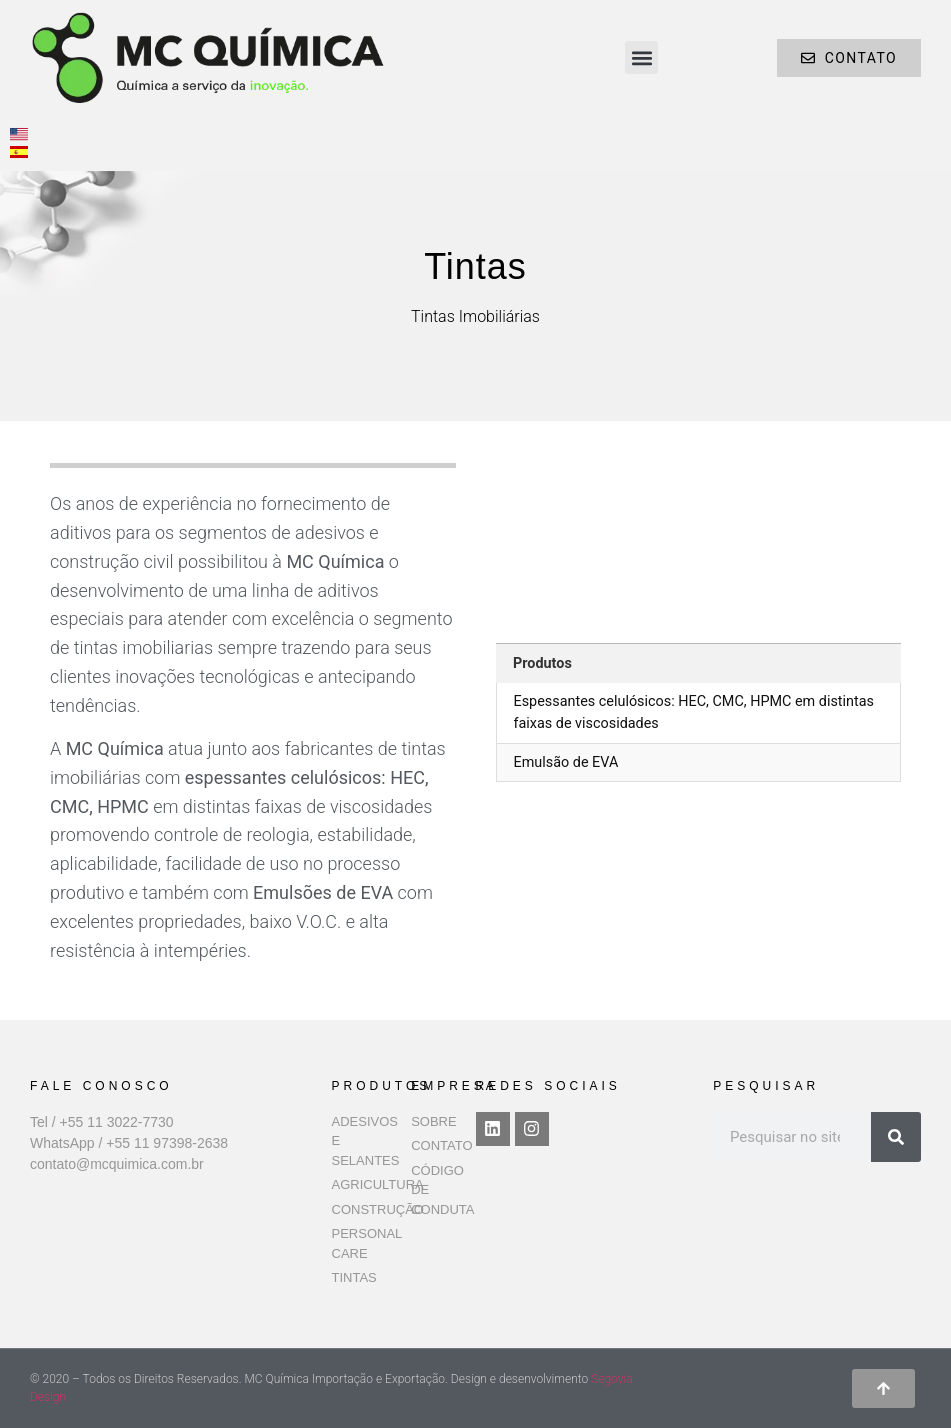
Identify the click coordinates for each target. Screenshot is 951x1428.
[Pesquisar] (896, 1137)
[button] (641, 57)
